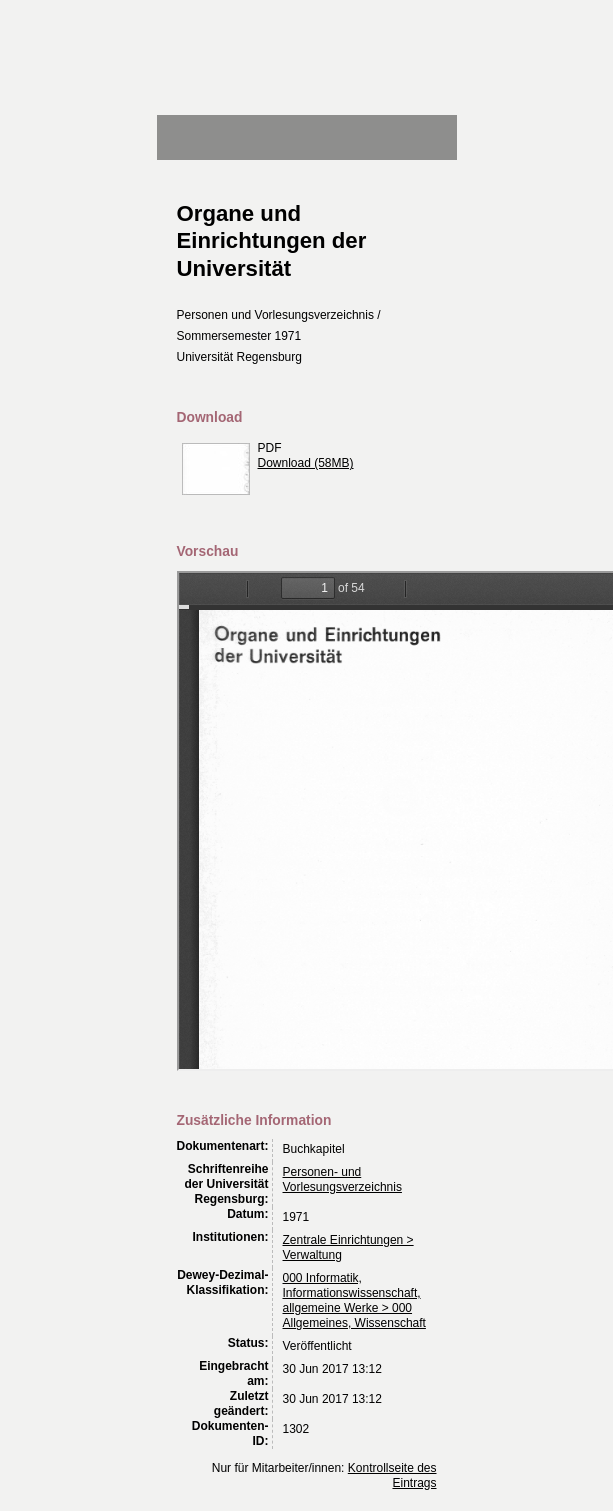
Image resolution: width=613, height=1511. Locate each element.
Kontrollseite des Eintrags (392, 1475)
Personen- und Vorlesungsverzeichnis (342, 1179)
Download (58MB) (306, 463)
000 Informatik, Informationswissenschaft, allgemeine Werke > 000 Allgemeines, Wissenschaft (354, 1300)
